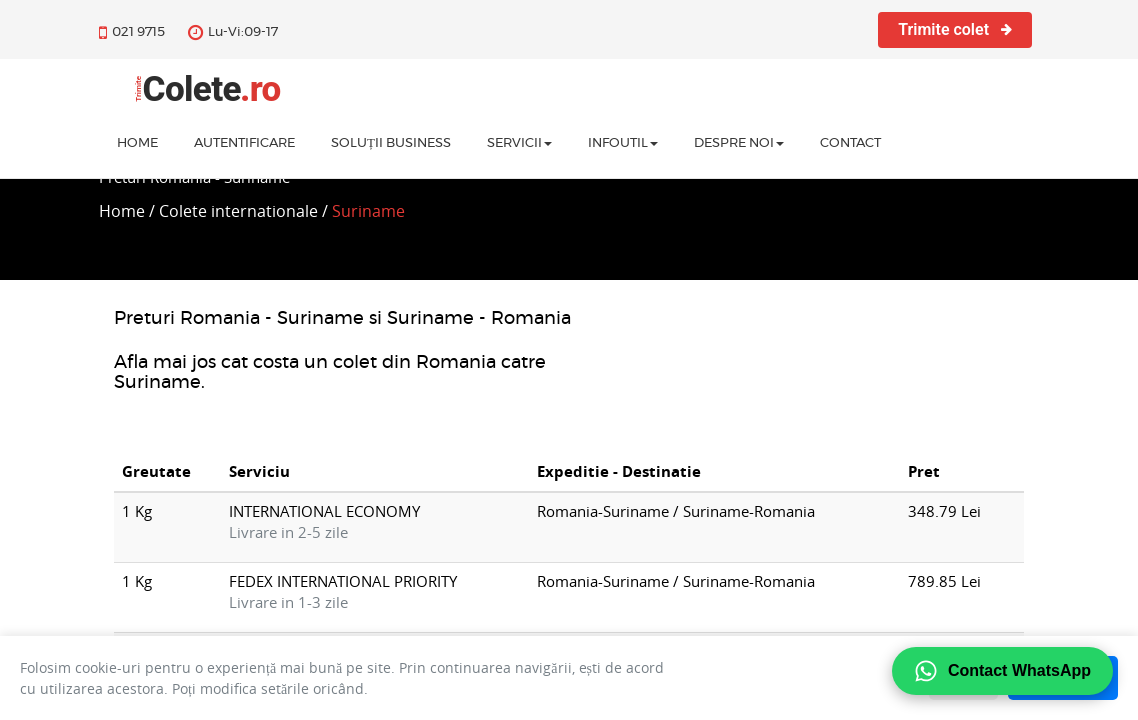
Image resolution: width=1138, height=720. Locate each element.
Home (122, 211)
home (137, 145)
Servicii (519, 145)
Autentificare (244, 145)
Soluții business (391, 145)
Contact (850, 145)
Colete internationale (238, 211)
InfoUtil (623, 145)
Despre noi (739, 145)
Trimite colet (955, 29)
